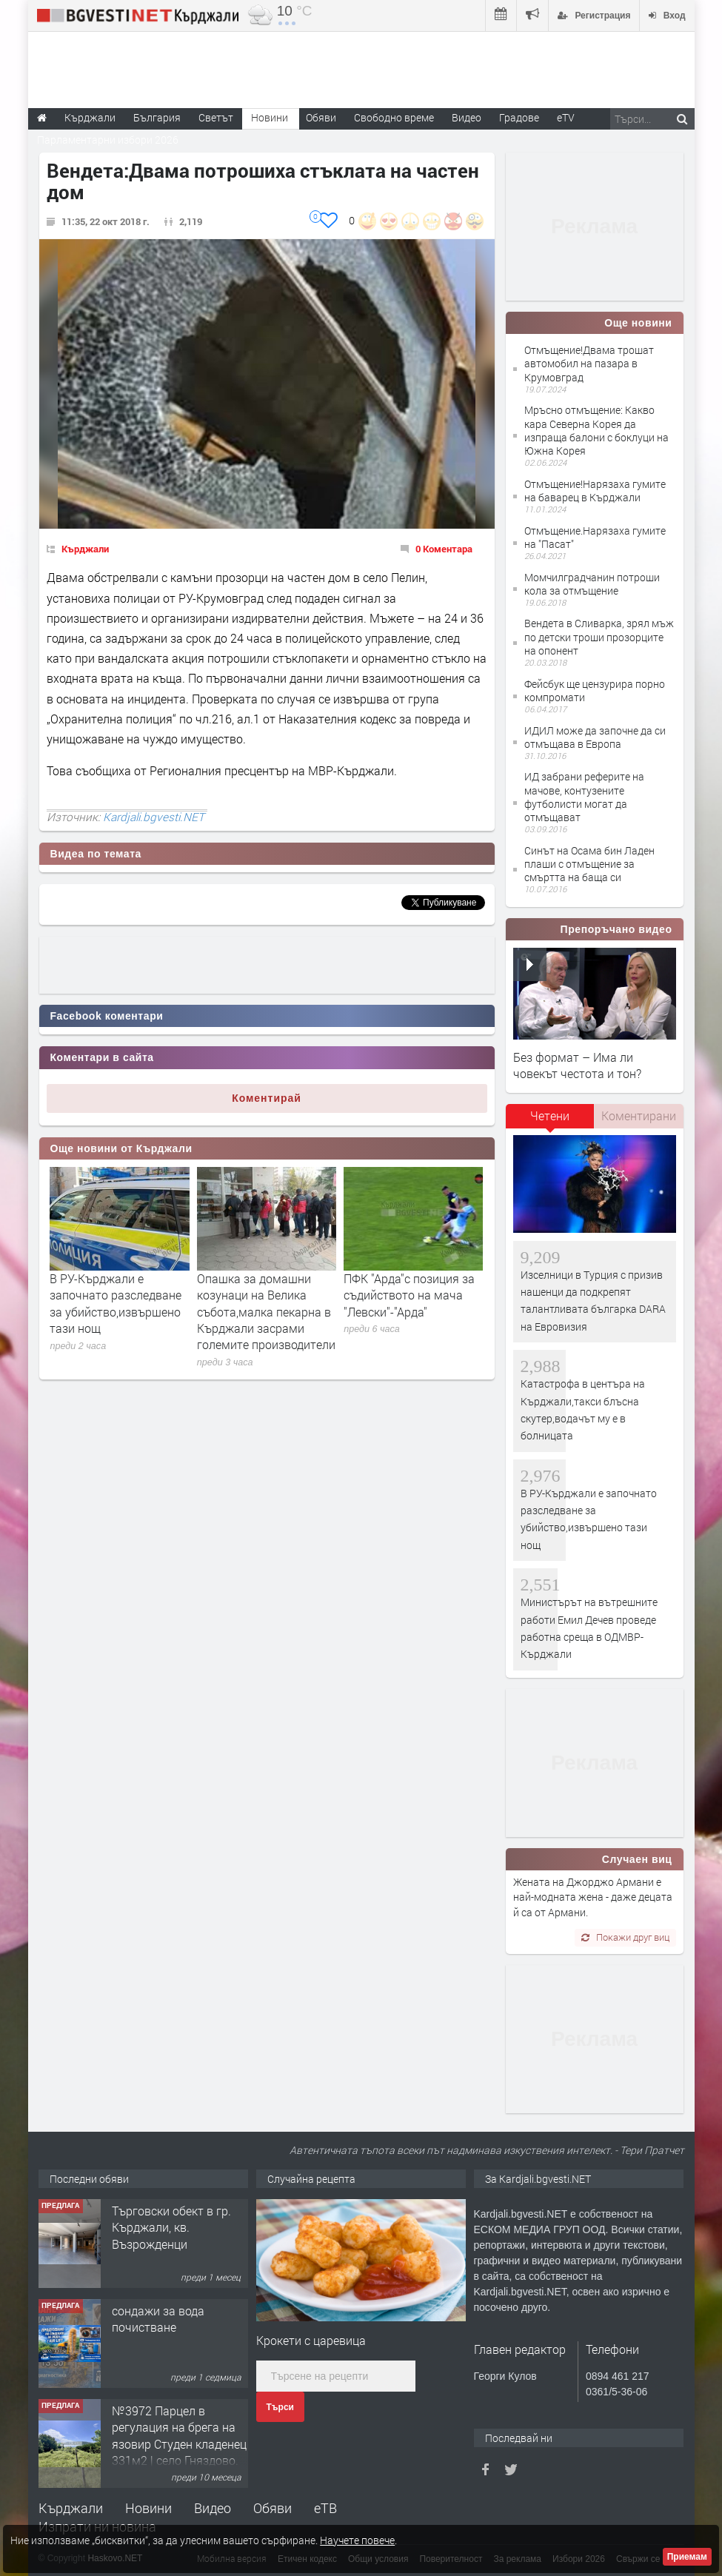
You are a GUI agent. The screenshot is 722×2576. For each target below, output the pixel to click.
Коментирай (266, 1098)
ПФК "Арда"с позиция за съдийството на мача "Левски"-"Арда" (409, 1295)
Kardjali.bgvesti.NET (153, 816)
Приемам (687, 2557)
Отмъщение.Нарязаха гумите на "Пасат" (595, 537)
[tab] (550, 1121)
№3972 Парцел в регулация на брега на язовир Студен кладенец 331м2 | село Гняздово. (179, 2435)
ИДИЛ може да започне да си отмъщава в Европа (595, 737)
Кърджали (85, 548)
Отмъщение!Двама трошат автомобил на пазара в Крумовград (589, 363)
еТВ (325, 2508)
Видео (212, 2508)
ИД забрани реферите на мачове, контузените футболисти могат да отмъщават (584, 796)
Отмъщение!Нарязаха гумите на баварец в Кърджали (595, 490)
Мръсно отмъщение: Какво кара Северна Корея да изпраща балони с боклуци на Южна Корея (596, 430)
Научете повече (357, 2540)
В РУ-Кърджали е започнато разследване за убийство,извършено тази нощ (115, 1303)
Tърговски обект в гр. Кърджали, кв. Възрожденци (171, 2227)
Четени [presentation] (549, 1115)
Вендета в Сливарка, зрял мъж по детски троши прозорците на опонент (599, 636)
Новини (269, 117)
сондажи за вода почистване (158, 2319)
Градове (519, 117)
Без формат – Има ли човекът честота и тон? (577, 1065)
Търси (280, 2407)
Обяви (272, 2508)
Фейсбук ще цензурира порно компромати (594, 690)
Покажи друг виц (625, 1937)
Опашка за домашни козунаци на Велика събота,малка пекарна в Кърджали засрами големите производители (266, 1312)
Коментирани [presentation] (638, 1115)
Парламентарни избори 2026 (107, 140)
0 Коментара (443, 548)
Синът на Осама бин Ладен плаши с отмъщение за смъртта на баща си (589, 863)
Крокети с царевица (311, 2340)
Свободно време (394, 117)
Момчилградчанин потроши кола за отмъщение (592, 584)
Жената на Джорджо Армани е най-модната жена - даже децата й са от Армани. (592, 1897)
